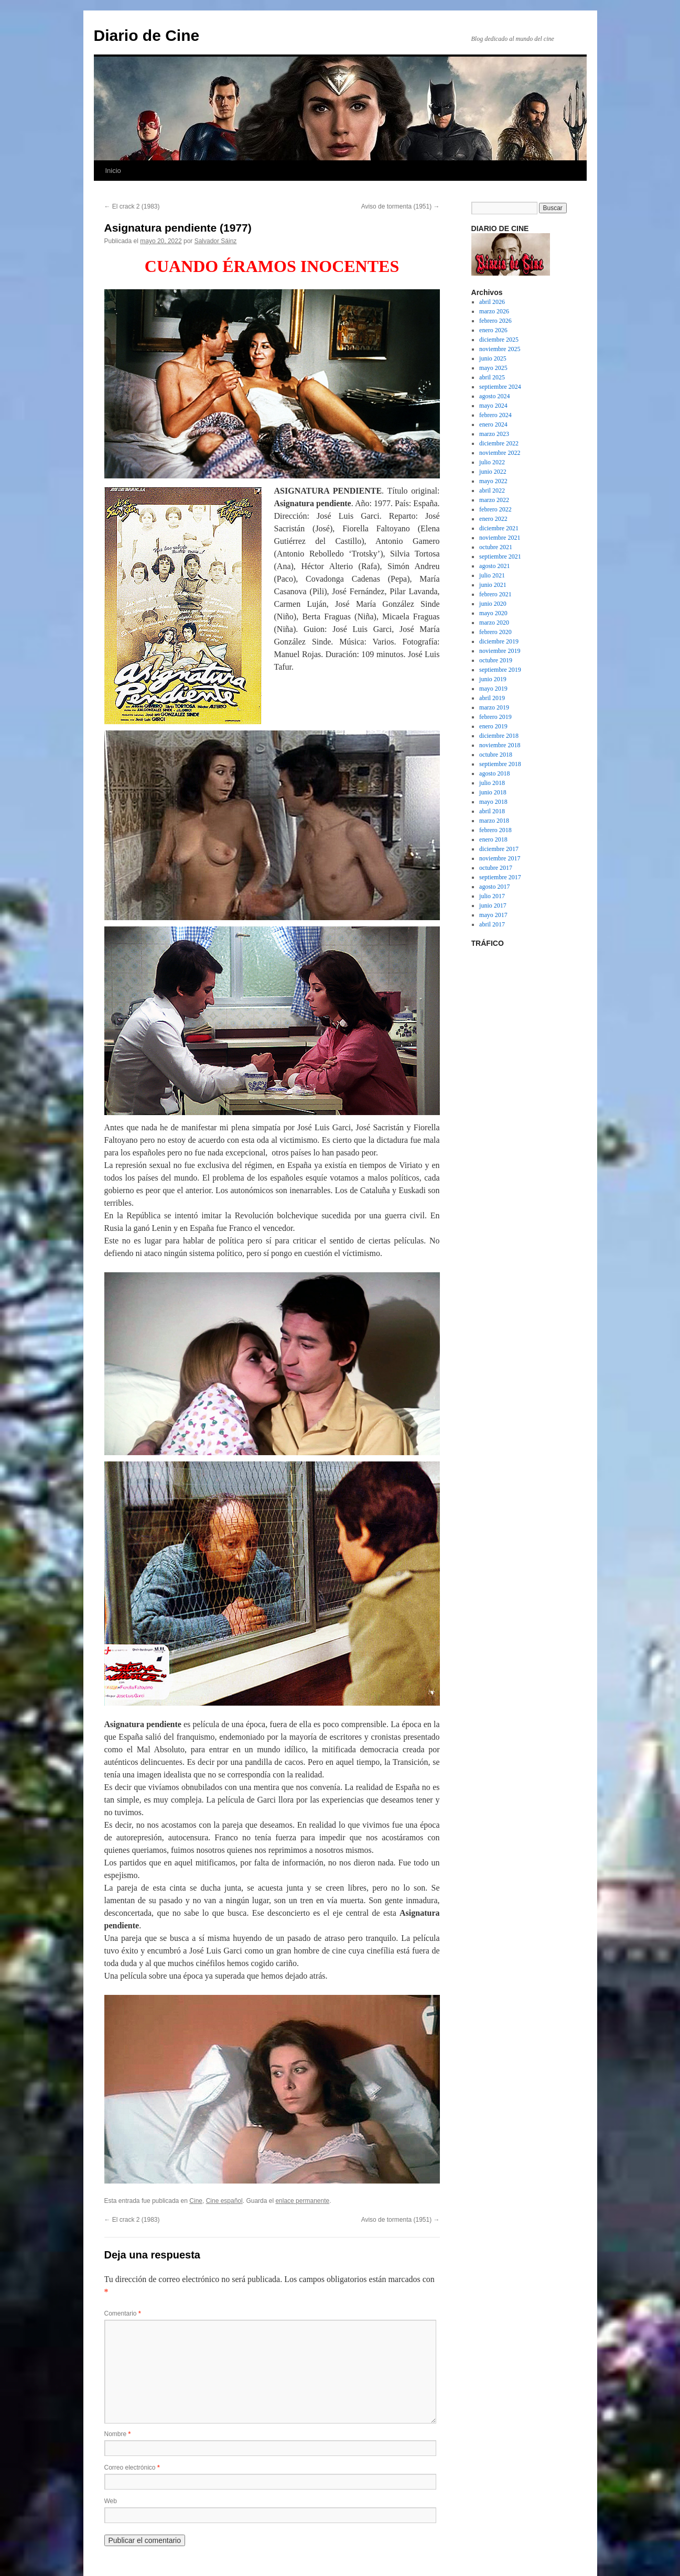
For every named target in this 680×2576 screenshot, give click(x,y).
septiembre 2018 (500, 764)
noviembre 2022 (499, 452)
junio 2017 (492, 905)
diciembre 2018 (499, 735)
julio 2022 (492, 462)
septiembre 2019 (500, 669)
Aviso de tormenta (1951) (400, 206)
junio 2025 (492, 358)
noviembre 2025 (499, 349)
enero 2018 (493, 839)
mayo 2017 (493, 915)
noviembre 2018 (499, 745)
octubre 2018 (495, 754)
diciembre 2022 (499, 443)
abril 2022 (492, 490)
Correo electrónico (132, 2467)
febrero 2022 (495, 509)
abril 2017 (492, 924)
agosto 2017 (494, 886)
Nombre (117, 2434)
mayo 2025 (493, 368)
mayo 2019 (493, 688)
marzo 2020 (494, 622)
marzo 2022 (494, 500)
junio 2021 (492, 584)
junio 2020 (492, 603)
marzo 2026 (494, 311)
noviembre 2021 (499, 537)
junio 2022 (492, 471)
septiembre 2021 (500, 556)
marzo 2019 (494, 707)
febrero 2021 (495, 594)
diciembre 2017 (499, 849)
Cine (195, 2200)
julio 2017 (492, 896)
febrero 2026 (495, 320)
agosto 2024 (494, 396)
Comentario (122, 2313)
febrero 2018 (495, 830)
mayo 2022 (493, 481)
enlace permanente (302, 2200)
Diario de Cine (147, 35)
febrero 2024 (495, 415)
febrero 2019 (495, 717)
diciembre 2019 (499, 641)
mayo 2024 (493, 405)
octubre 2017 (495, 867)
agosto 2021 (494, 566)
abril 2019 (492, 698)
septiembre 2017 (500, 877)
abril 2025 (492, 377)
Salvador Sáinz (216, 241)
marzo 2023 (494, 434)
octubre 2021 (495, 547)
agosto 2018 (494, 773)
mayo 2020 (493, 613)
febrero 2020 (495, 632)
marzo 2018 (494, 820)
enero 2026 (493, 330)
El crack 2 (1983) (132, 206)
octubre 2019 (495, 660)
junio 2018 (492, 792)
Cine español (224, 2200)
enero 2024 (493, 424)
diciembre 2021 (499, 528)
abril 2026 (492, 301)
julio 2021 (492, 575)
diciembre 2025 (499, 339)
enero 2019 (493, 726)
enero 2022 (493, 518)
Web (110, 2501)
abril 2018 (492, 811)
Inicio (113, 170)
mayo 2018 (493, 801)
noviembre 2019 (499, 650)
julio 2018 (492, 783)
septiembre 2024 (500, 386)
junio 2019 (492, 679)
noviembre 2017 (499, 858)
